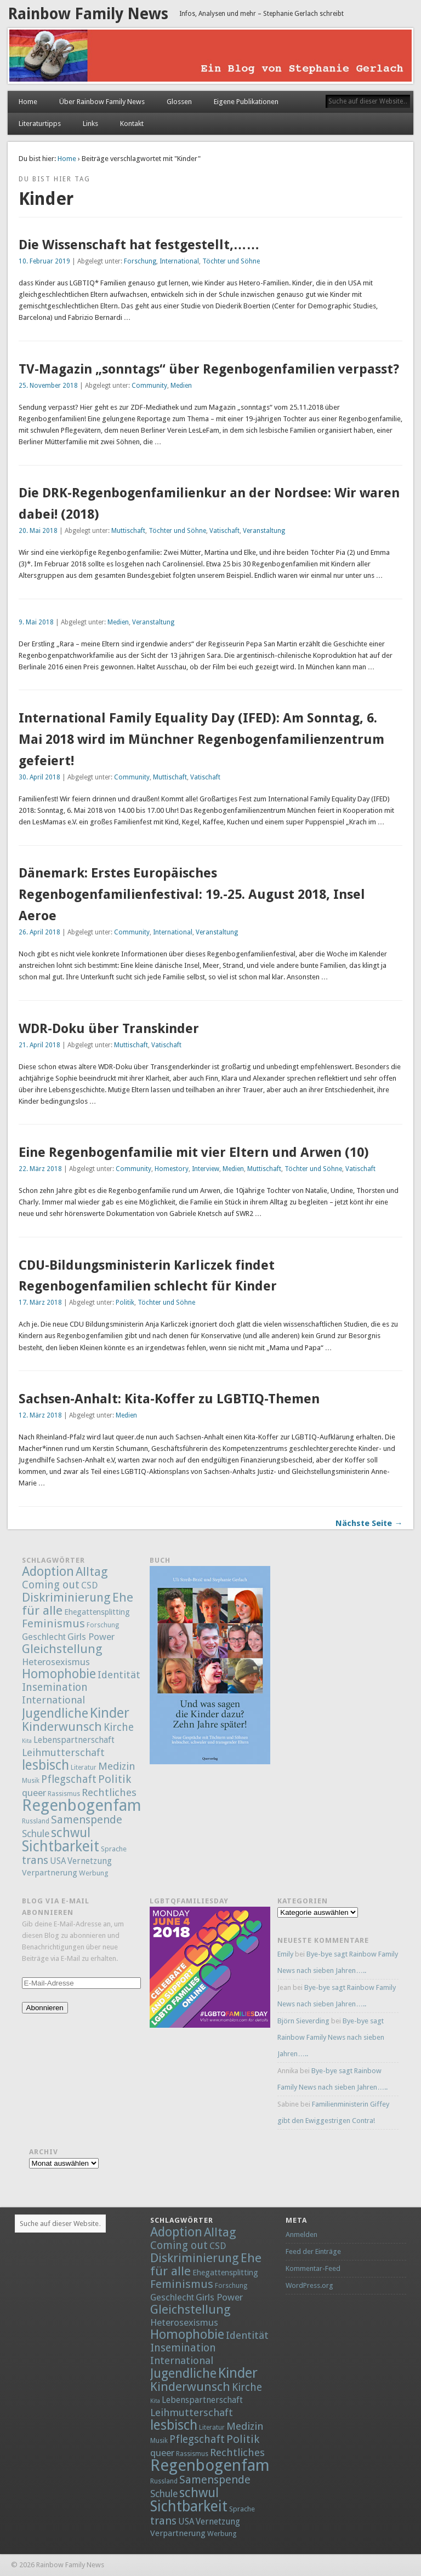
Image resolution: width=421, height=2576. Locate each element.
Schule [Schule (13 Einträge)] (35, 1833)
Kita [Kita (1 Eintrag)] (27, 1741)
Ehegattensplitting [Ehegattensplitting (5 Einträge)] (97, 1611)
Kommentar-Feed (313, 2268)
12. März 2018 (40, 1415)
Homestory (172, 1169)
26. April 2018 (39, 932)
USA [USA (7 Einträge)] (58, 1861)
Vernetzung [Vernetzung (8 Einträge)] (89, 1861)
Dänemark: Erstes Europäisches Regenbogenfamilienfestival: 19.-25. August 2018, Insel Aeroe (192, 894)
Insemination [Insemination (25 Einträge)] (55, 1687)
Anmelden (301, 2234)
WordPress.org (309, 2285)
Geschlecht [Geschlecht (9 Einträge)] (44, 1637)
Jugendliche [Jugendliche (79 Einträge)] (55, 1713)
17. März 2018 (40, 1302)
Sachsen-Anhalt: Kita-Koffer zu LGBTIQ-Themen (169, 1399)
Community (149, 385)
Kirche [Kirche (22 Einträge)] (119, 1727)
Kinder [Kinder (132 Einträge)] (109, 1713)
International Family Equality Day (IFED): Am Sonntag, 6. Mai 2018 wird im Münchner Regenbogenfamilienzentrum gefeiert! (201, 739)
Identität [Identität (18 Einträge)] (119, 1674)
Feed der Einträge (313, 2251)
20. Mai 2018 (38, 531)
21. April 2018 (39, 1045)
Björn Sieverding (303, 2021)
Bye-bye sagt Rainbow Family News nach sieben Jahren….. (330, 2037)
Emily (285, 1954)
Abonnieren (45, 2008)
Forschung (140, 261)
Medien (181, 385)
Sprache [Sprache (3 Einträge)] (114, 1849)
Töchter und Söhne (231, 261)
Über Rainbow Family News (102, 101)
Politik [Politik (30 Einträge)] (114, 1779)
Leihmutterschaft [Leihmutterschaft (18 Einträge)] (63, 1752)
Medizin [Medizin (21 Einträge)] (116, 1766)
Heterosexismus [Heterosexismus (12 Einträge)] (56, 1661)
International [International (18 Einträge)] (53, 1700)
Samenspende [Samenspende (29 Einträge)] (86, 1819)
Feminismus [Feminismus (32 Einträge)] (53, 1623)
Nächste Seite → (368, 1523)
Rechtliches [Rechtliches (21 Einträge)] (109, 1792)
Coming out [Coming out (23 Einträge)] (50, 1585)
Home (28, 101)
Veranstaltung (264, 531)
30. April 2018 (39, 777)
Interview (205, 1169)
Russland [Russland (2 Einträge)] (35, 1821)
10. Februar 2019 (44, 261)
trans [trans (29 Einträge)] (35, 1860)
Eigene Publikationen (246, 101)
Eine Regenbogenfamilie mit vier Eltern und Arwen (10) (194, 1152)
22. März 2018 (40, 1169)
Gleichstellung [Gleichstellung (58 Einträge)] (62, 1649)
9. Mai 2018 (36, 622)
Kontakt (132, 123)
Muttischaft (128, 531)
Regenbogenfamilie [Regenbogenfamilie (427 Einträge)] (92, 1805)
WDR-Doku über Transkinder (109, 1028)
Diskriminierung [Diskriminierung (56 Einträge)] (66, 1597)
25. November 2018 (48, 385)
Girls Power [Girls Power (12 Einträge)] (91, 1636)
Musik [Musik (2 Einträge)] (30, 1781)
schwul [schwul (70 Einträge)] (70, 1833)
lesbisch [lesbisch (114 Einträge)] (45, 1765)
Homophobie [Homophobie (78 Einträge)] (59, 1674)
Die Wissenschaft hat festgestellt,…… (139, 245)
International (179, 261)
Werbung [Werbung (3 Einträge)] (94, 1873)
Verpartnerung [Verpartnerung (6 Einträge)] (49, 1873)
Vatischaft (224, 531)
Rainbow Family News (88, 14)
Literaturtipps (40, 123)
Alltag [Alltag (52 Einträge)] (92, 1571)
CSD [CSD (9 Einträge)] (89, 1585)
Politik (125, 1302)
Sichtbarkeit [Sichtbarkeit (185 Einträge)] (60, 1846)
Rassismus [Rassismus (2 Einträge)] (64, 1794)
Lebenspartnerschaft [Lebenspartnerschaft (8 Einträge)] (74, 1740)
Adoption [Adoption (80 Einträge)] (48, 1571)
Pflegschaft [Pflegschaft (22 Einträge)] (68, 1779)
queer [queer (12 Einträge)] (34, 1792)
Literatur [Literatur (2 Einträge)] (83, 1767)
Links (90, 123)
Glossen (179, 101)
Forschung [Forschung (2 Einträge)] (103, 1625)
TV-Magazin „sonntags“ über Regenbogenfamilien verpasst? (209, 369)
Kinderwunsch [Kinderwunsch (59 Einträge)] (62, 1726)
